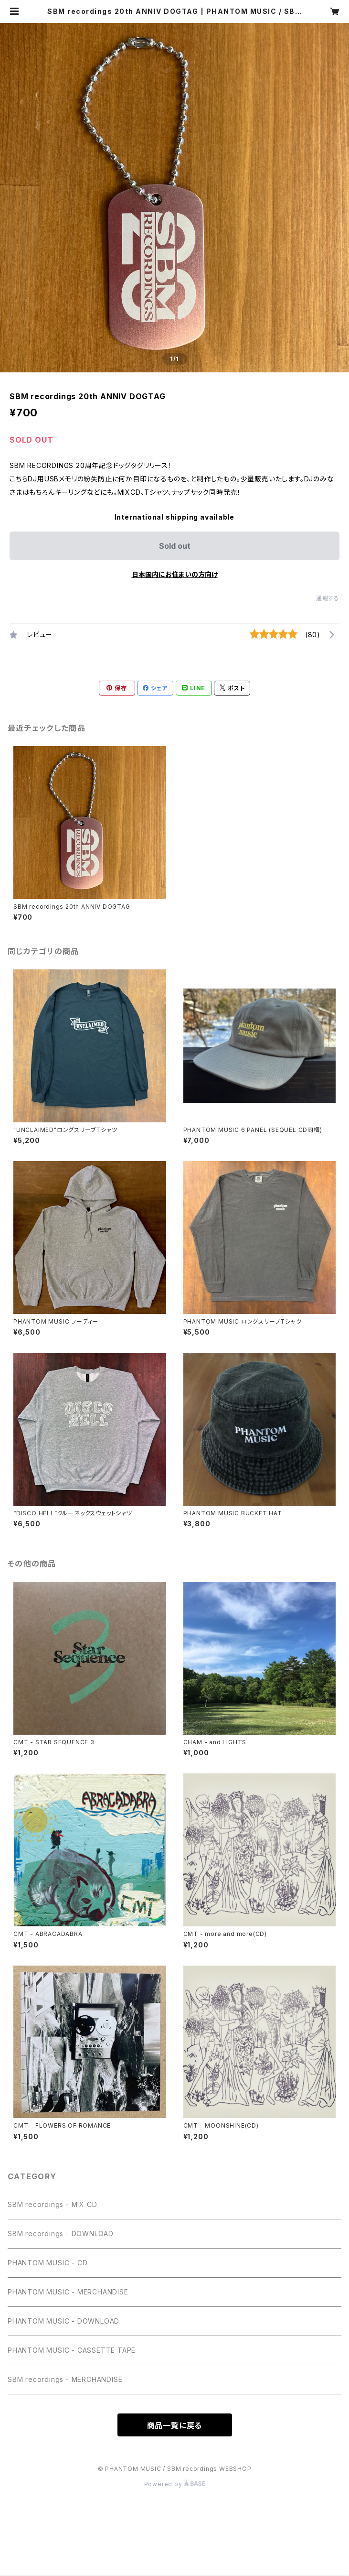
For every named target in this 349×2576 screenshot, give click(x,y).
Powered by (174, 2484)
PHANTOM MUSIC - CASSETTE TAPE (72, 2350)
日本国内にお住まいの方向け (175, 574)
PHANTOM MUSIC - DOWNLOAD (63, 2321)
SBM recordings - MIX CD (52, 2204)
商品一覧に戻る (174, 2425)
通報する (327, 598)
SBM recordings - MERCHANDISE (65, 2379)
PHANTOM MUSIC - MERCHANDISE (68, 2292)
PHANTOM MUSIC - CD (47, 2263)
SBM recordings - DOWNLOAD (61, 2233)
